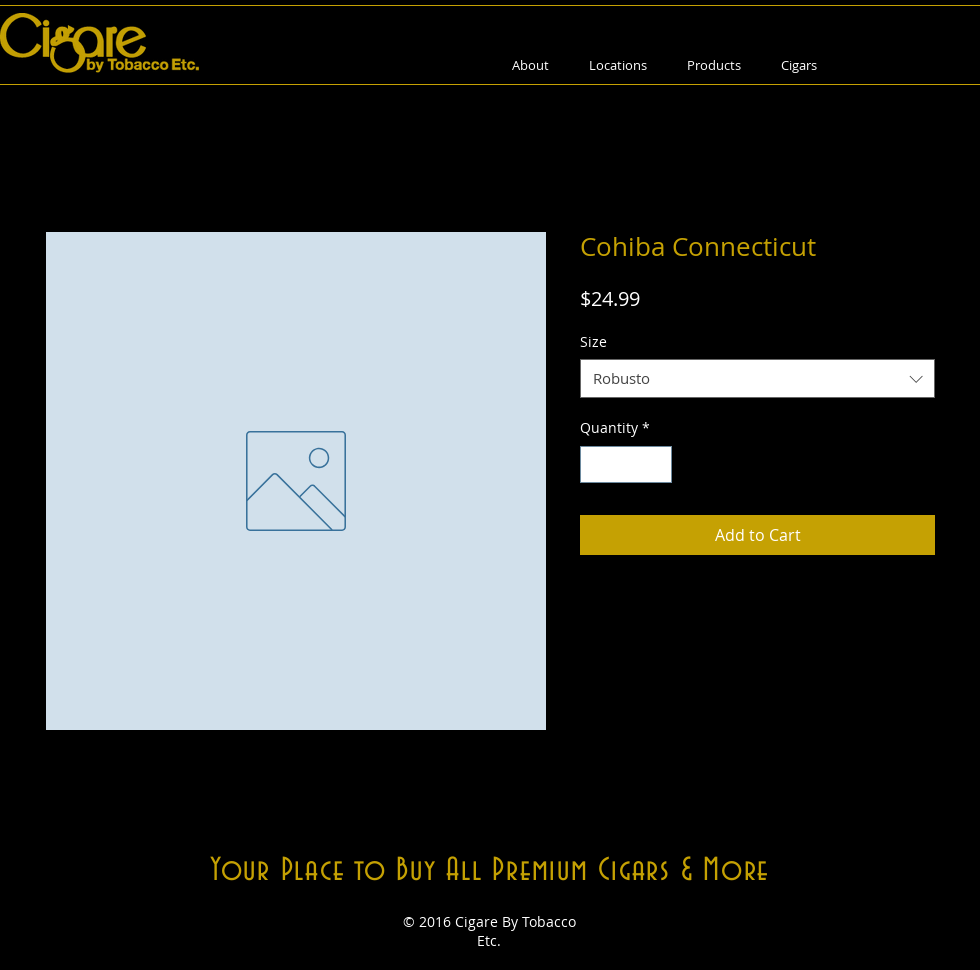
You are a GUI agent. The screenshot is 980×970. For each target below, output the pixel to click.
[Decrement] (595, 464)
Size (593, 341)
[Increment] (656, 464)
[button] (714, 65)
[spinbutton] (626, 464)
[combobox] (757, 378)
